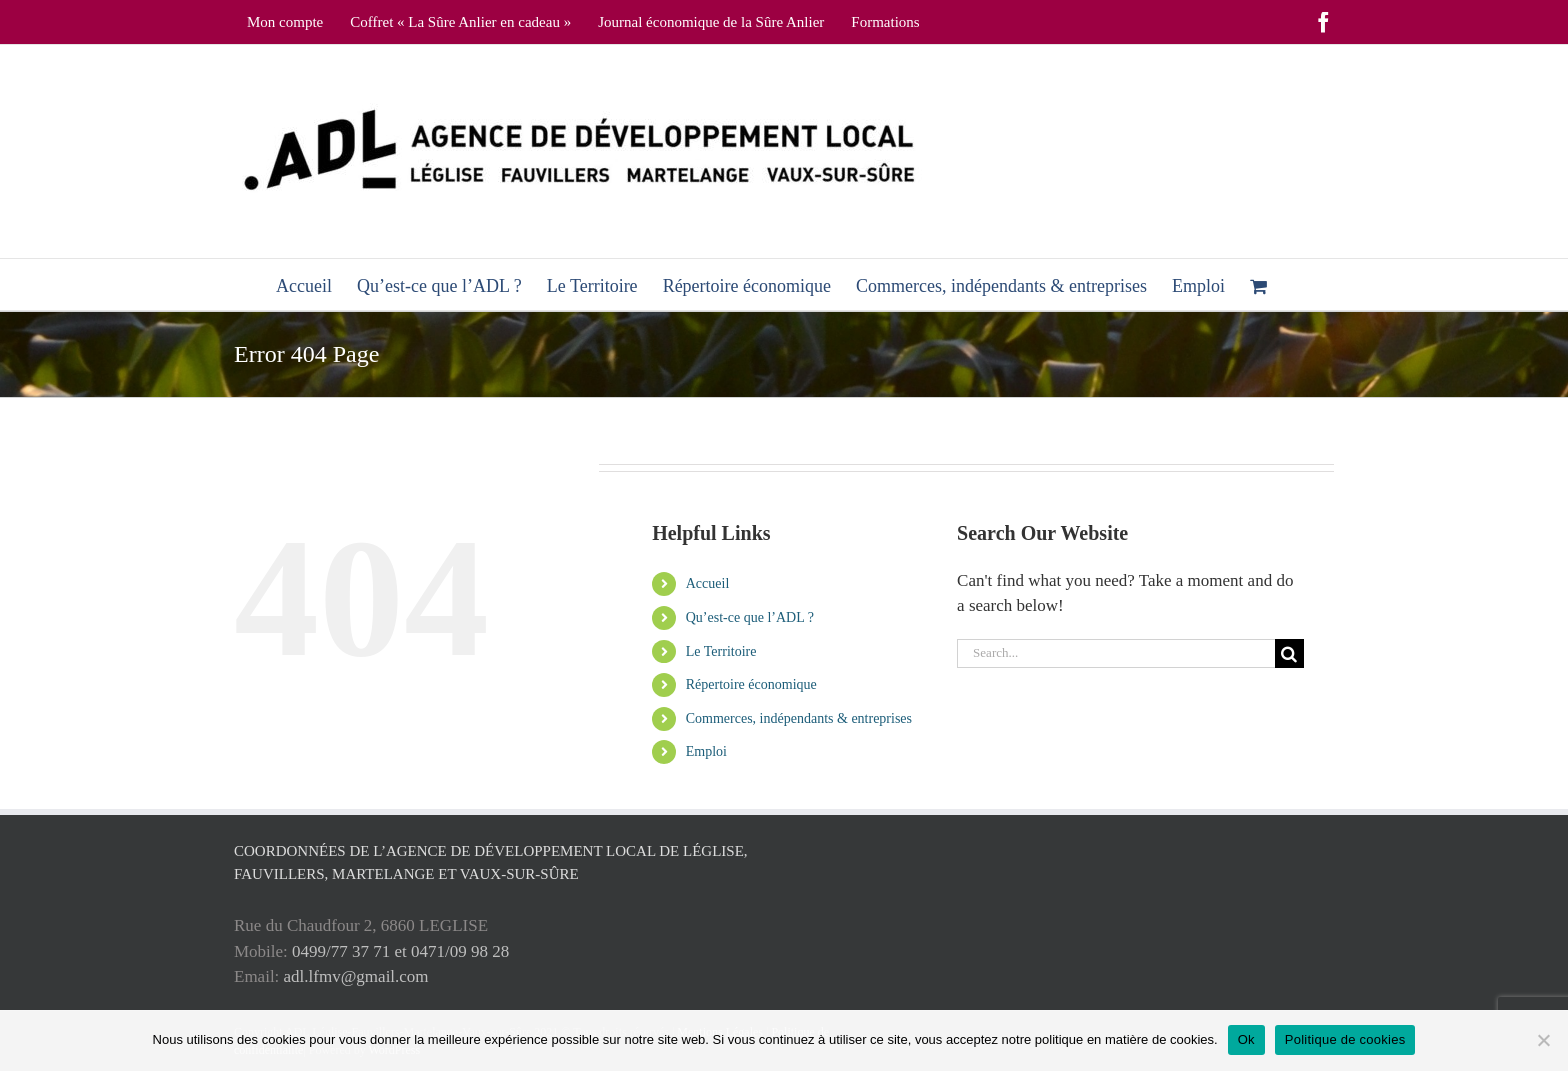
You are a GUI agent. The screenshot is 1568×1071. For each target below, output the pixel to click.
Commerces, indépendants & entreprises (799, 718)
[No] (1543, 1040)
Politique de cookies (1345, 1039)
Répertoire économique (751, 684)
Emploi (706, 751)
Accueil (708, 583)
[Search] (1289, 653)
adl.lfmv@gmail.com (356, 976)
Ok (1246, 1039)
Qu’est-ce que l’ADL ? (750, 617)
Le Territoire (721, 651)
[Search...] (1116, 653)
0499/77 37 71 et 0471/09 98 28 (400, 951)
